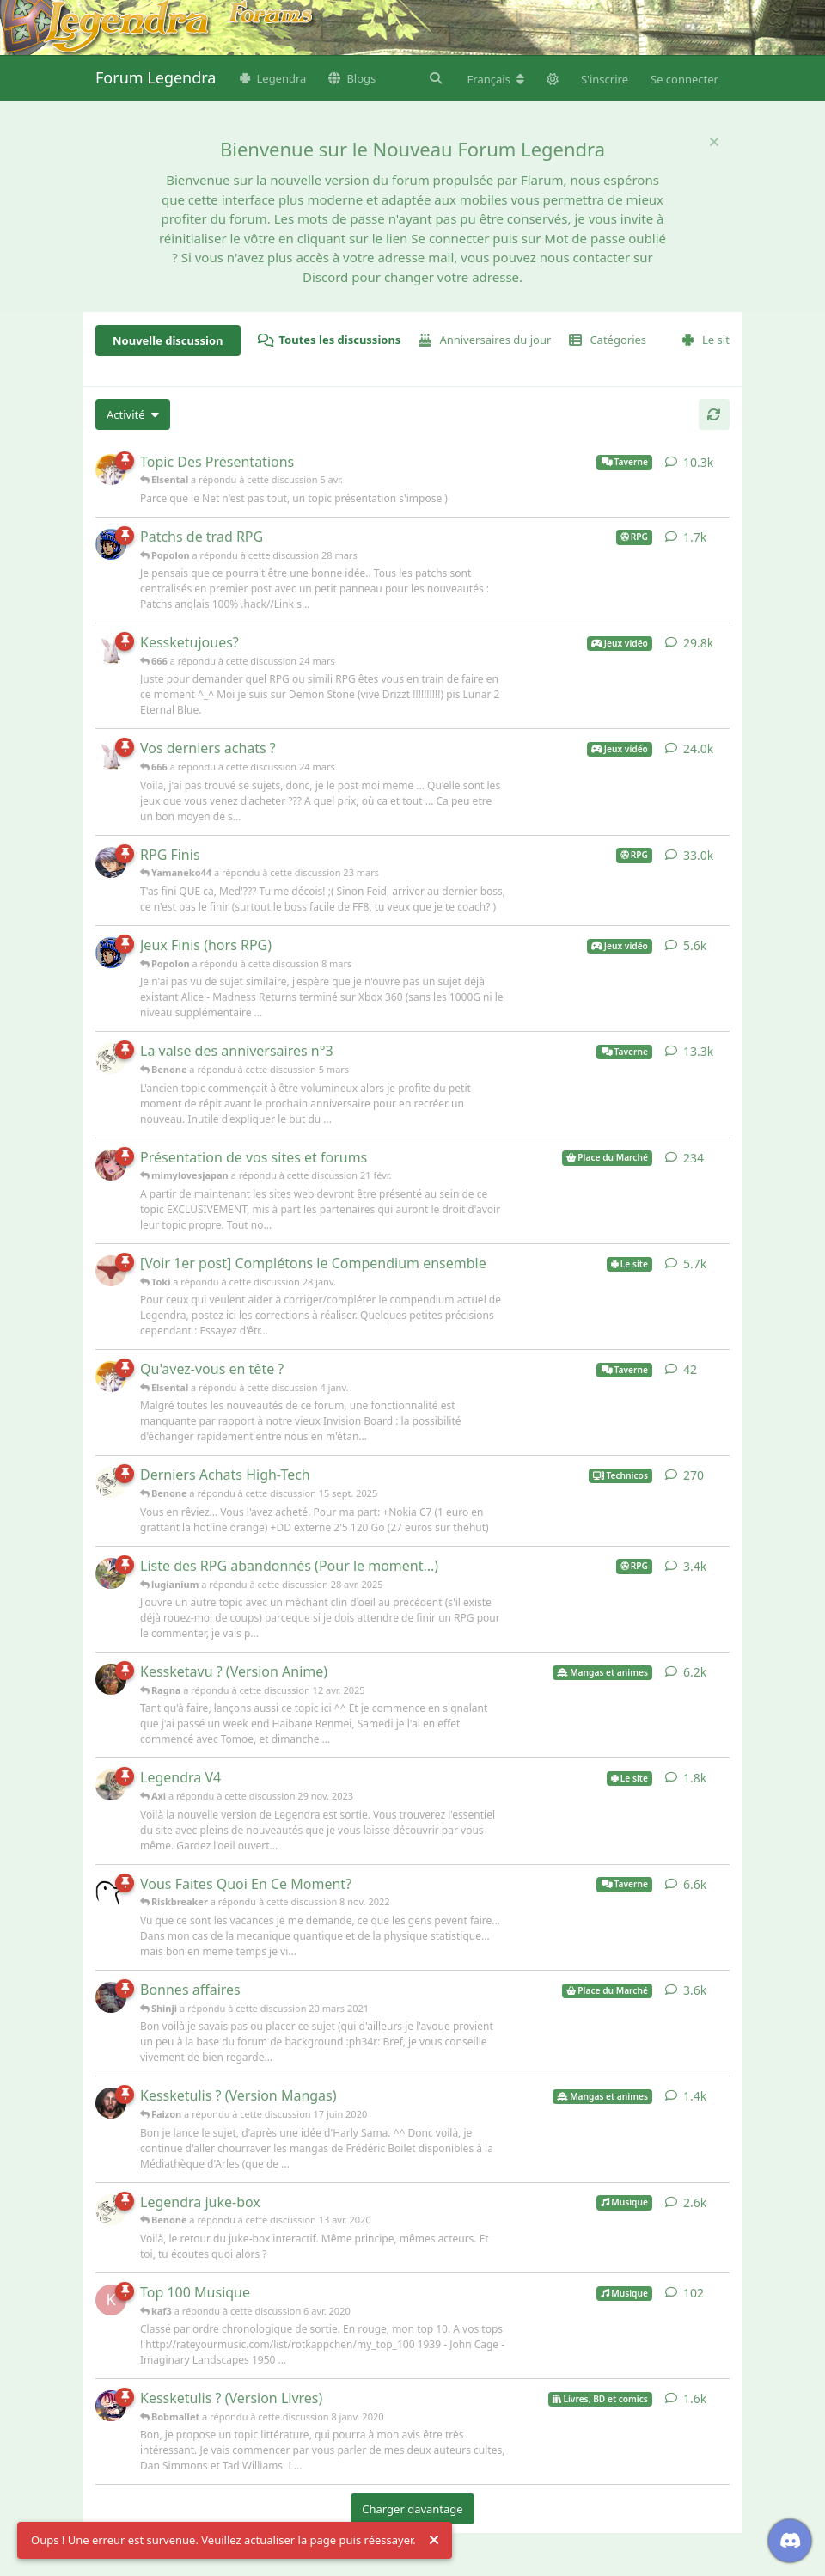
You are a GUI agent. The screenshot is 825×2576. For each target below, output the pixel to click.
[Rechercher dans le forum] (434, 78)
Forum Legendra (155, 77)
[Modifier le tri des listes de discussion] (132, 414)
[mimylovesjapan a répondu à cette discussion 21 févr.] (110, 1165)
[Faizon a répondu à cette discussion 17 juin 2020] (110, 2103)
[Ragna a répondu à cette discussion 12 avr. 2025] (110, 1679)
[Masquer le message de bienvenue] (714, 141)
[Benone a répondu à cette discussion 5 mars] (110, 1058)
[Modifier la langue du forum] (495, 79)
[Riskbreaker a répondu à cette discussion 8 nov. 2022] (110, 1891)
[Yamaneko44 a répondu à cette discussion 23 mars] (110, 862)
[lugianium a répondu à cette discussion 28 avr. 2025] (110, 1573)
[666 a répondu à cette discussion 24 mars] (110, 650)
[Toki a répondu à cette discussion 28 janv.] (110, 1270)
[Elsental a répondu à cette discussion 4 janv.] (110, 1376)
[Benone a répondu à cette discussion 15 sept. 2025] (110, 1482)
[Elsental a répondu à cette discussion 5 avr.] (110, 469)
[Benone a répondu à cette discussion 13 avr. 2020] (110, 2209)
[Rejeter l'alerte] (434, 2540)
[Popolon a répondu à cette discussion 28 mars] (110, 544)
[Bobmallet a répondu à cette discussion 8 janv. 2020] (110, 2405)
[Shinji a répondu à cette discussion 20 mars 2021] (110, 1997)
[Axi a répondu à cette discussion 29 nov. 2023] (110, 1784)
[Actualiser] (714, 414)
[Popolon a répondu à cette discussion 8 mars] (110, 952)
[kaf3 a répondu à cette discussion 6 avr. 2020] (110, 2300)
